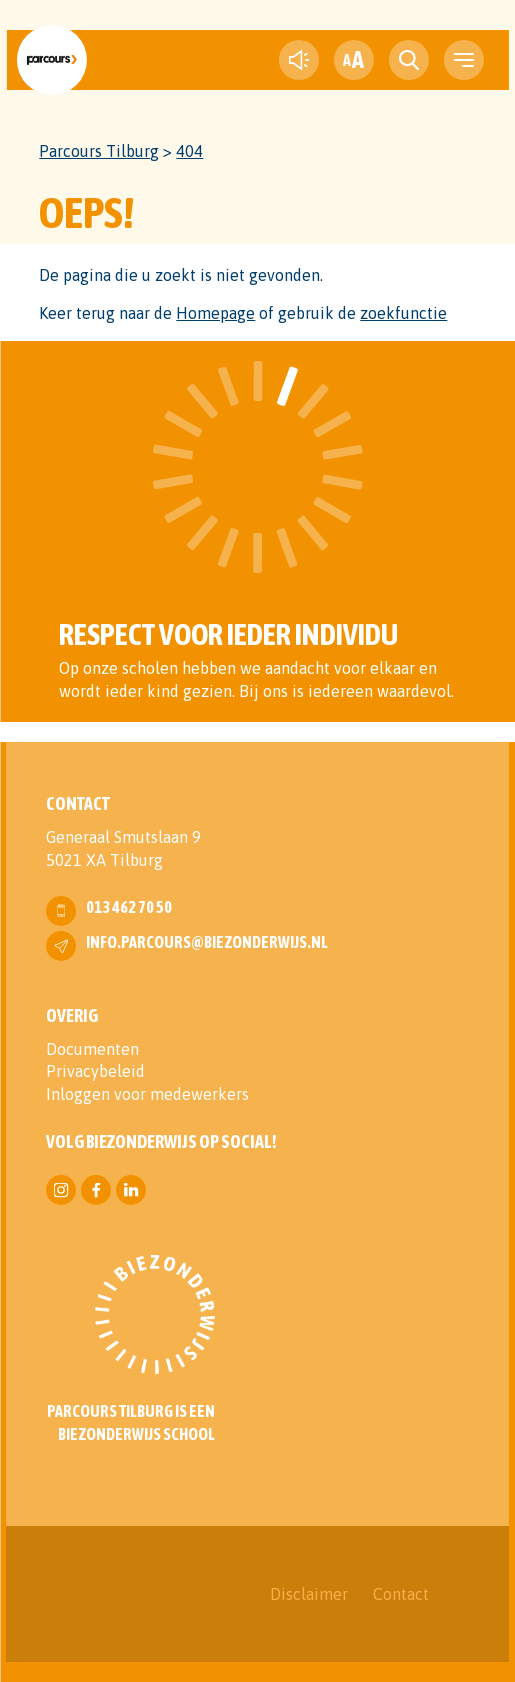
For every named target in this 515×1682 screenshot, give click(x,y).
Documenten (92, 1049)
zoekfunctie (403, 313)
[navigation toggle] (464, 60)
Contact (401, 1594)
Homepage (215, 313)
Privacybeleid (95, 1071)
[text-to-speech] (299, 60)
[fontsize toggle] (354, 60)
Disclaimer (309, 1594)
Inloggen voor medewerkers (147, 1094)
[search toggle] (409, 60)
